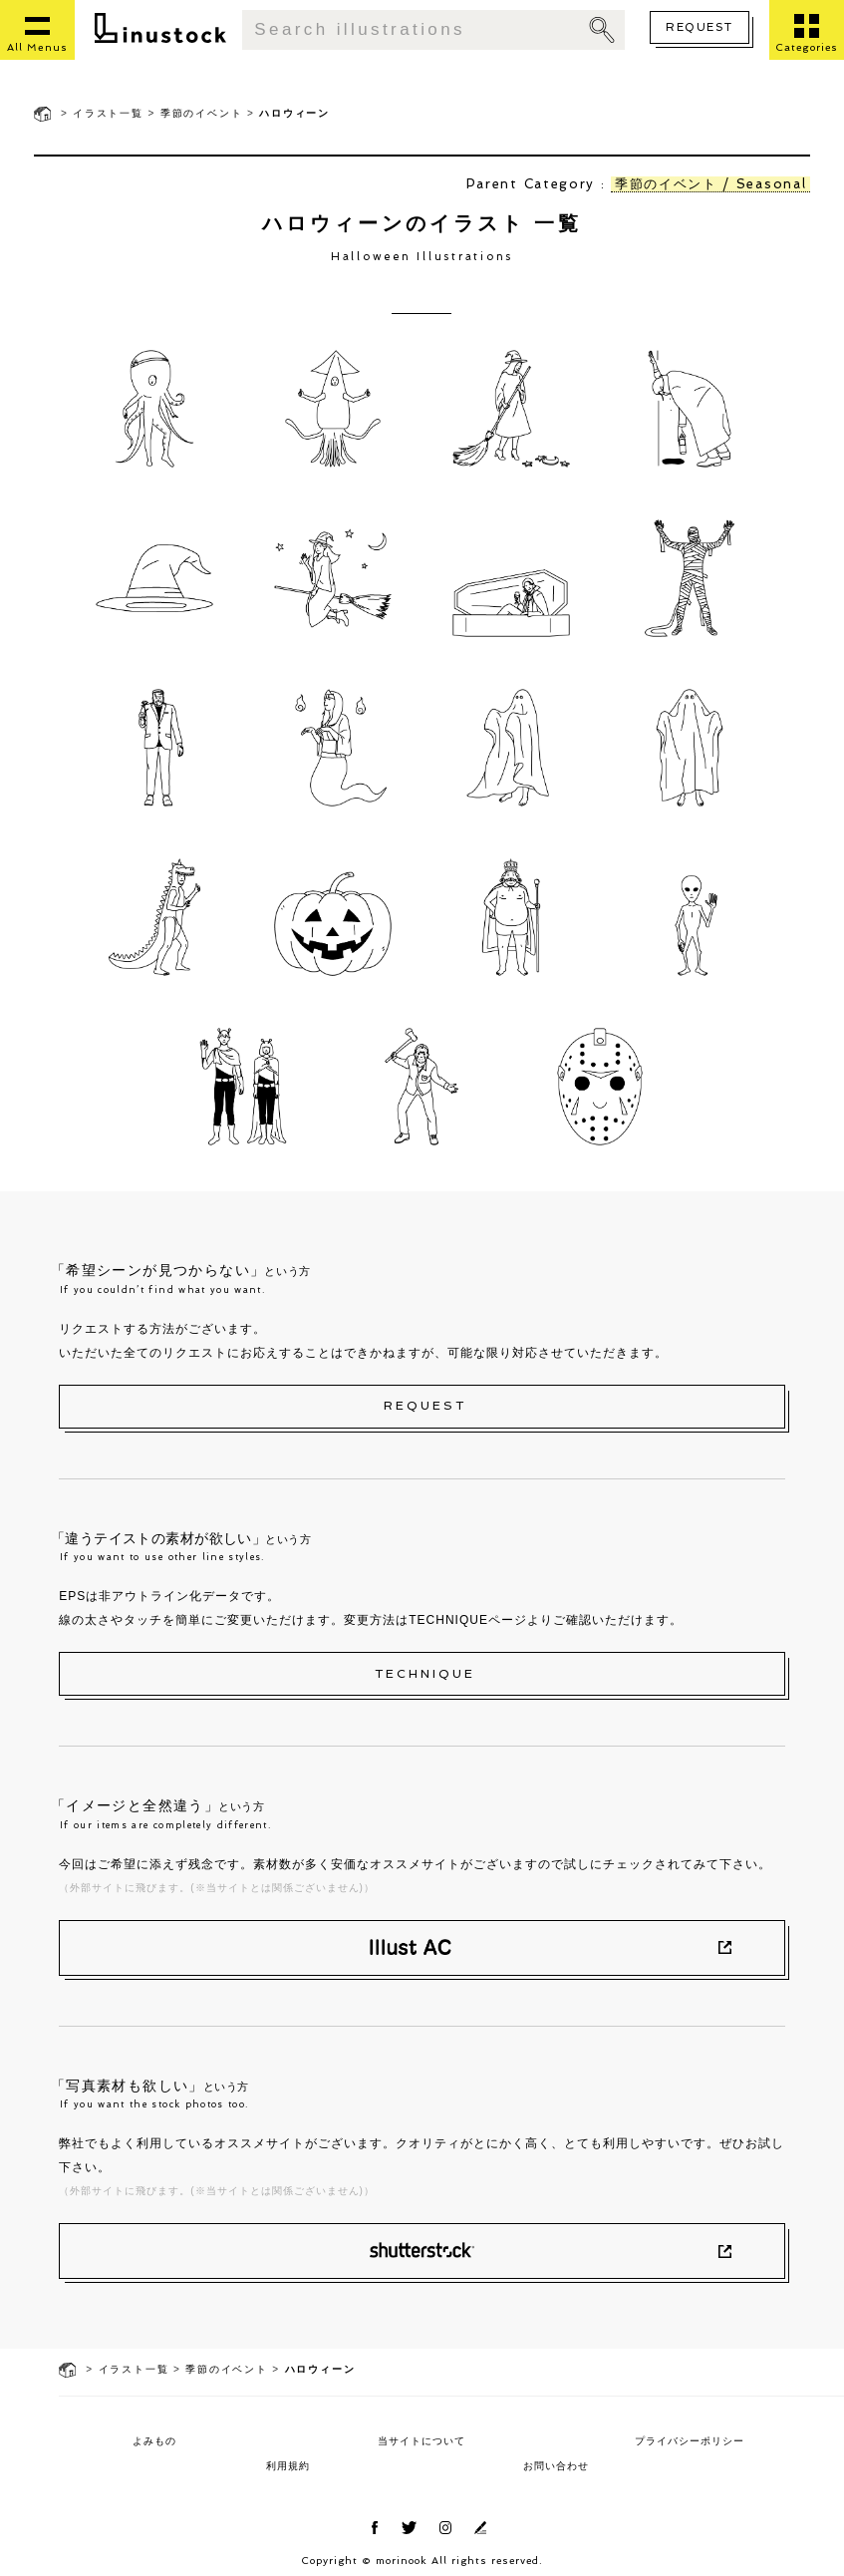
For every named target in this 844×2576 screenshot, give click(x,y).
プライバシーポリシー (689, 2440)
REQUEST (699, 27)
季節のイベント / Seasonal (710, 183)
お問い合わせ (556, 2465)
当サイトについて (421, 2440)
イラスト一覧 (108, 113)
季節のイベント (201, 113)
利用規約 (288, 2465)
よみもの (154, 2440)
